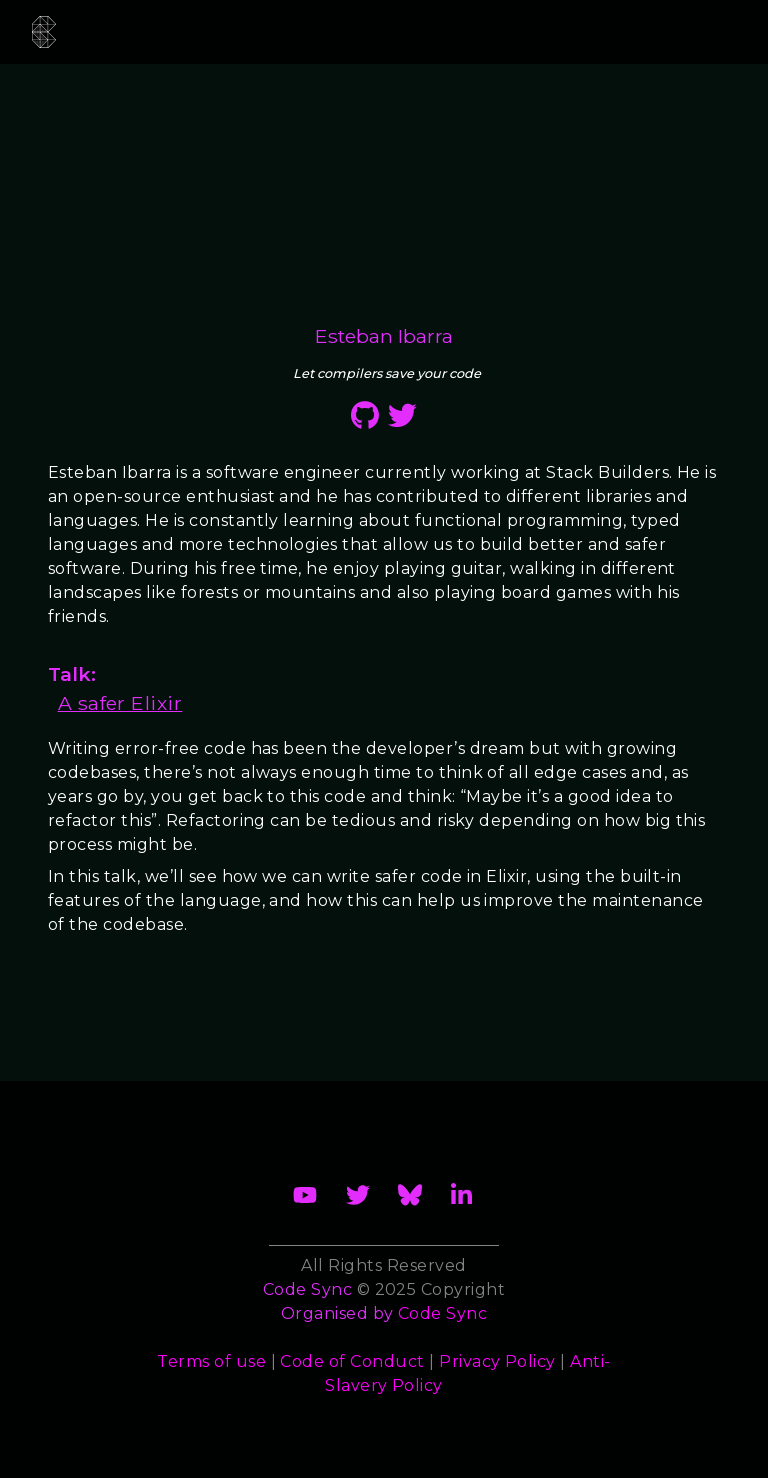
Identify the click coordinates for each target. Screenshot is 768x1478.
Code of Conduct (352, 1361)
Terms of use (211, 1361)
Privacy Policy (497, 1361)
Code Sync (442, 1313)
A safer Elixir (120, 703)
